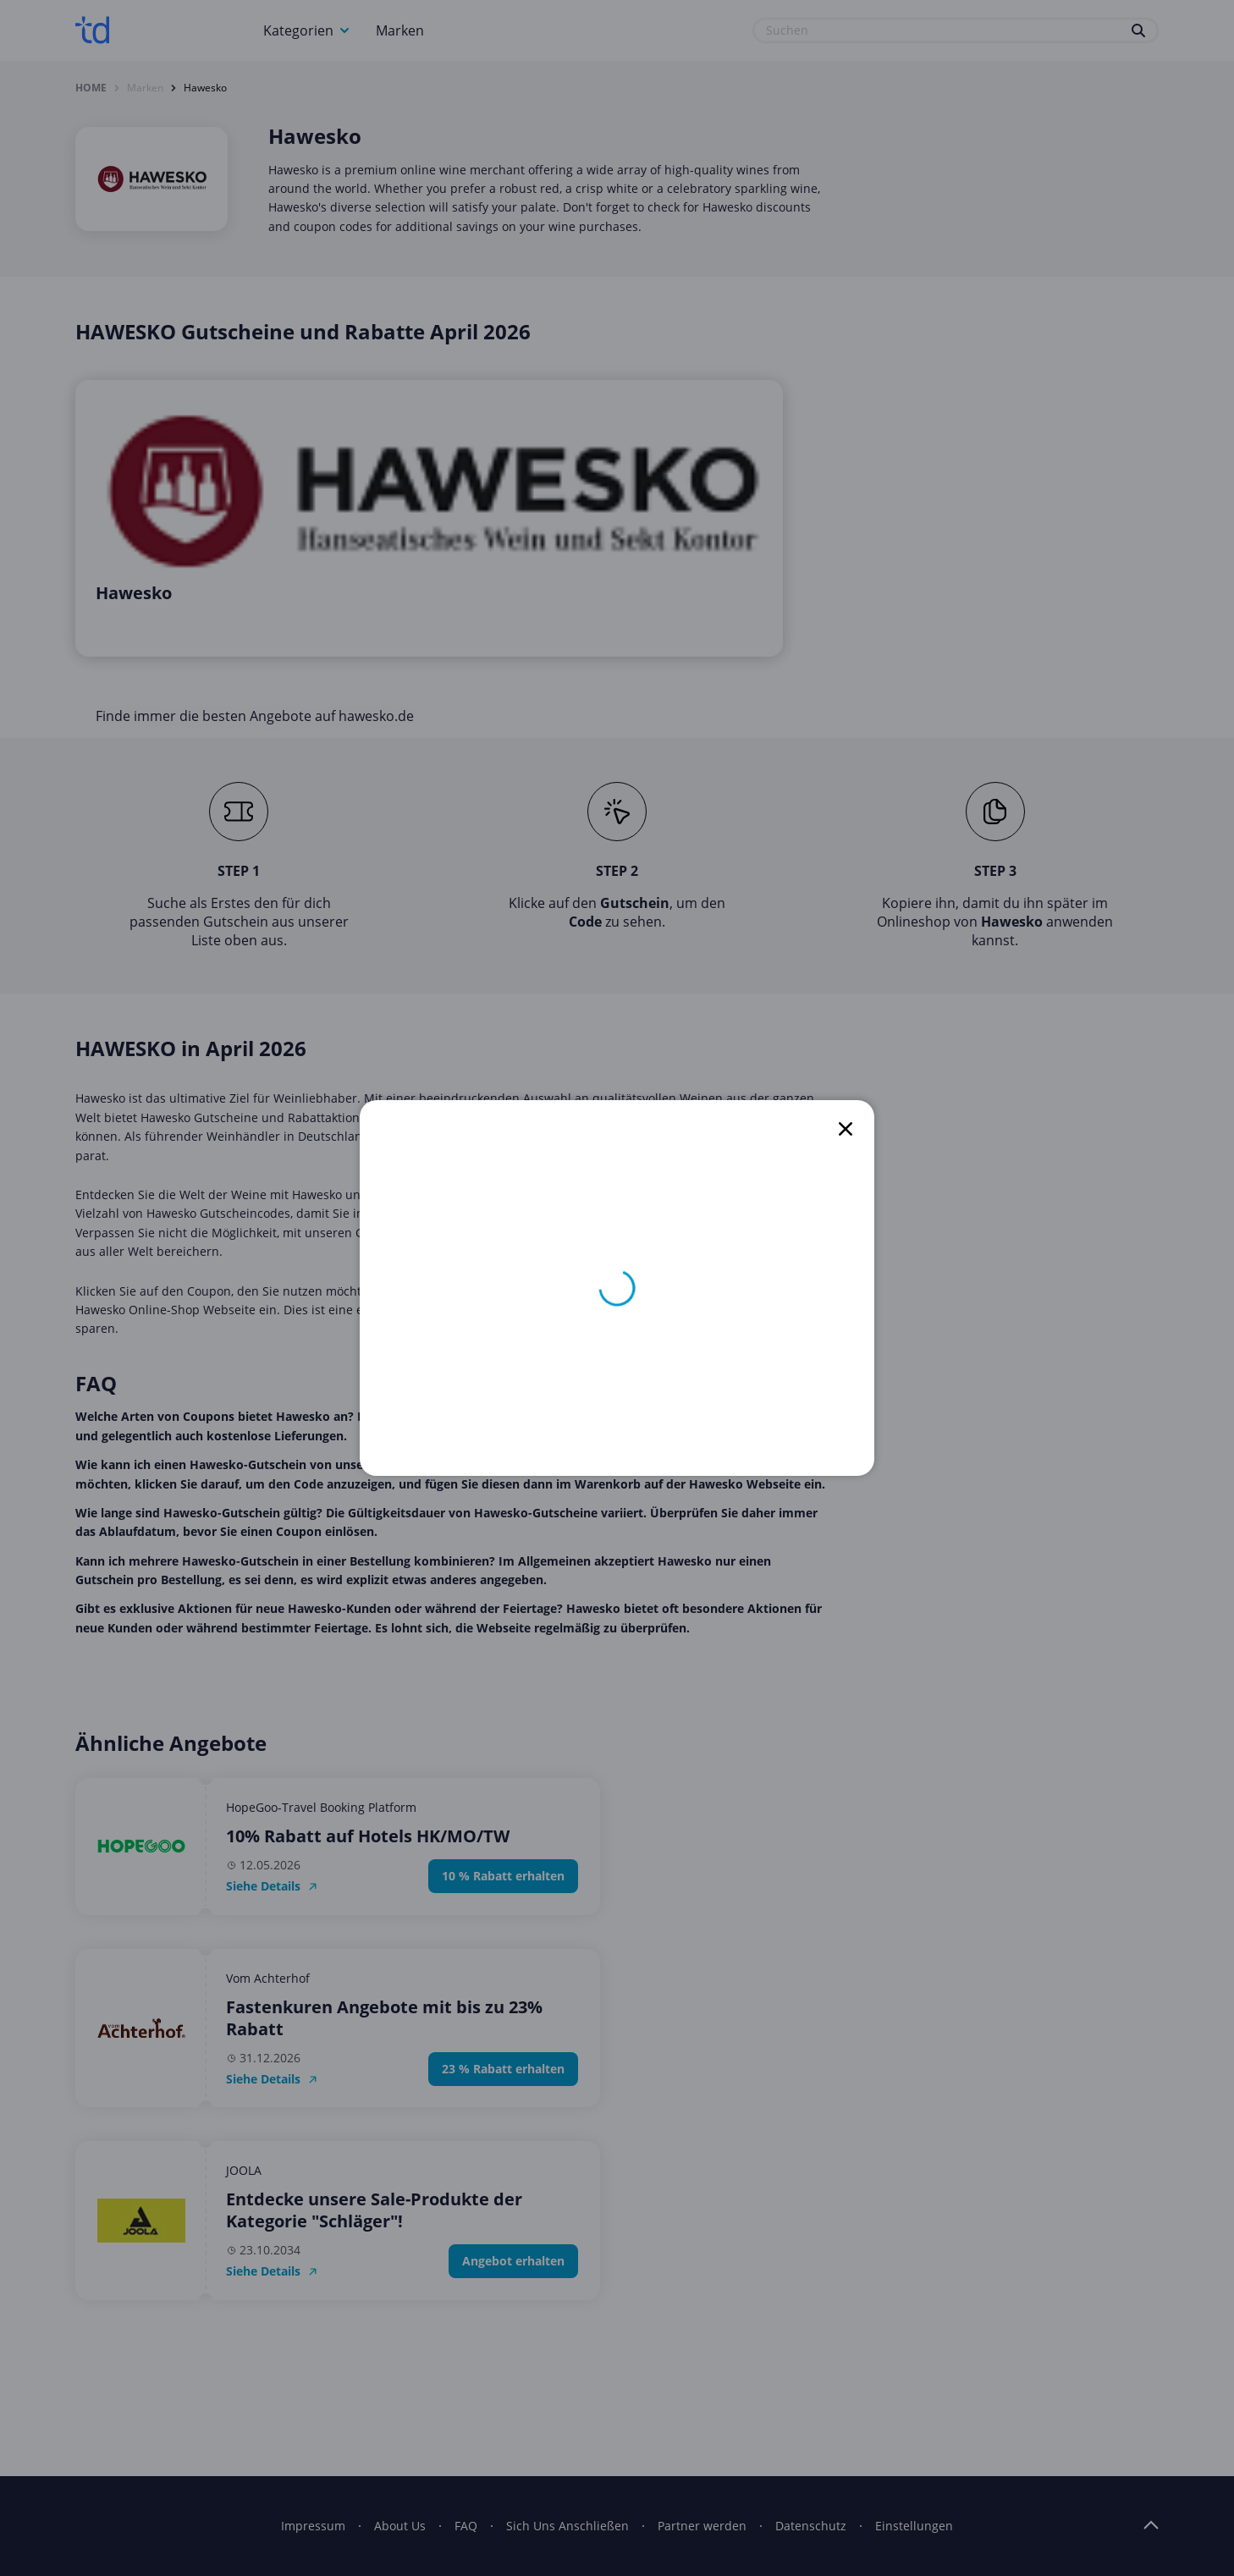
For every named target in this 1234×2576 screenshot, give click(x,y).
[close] (845, 1129)
